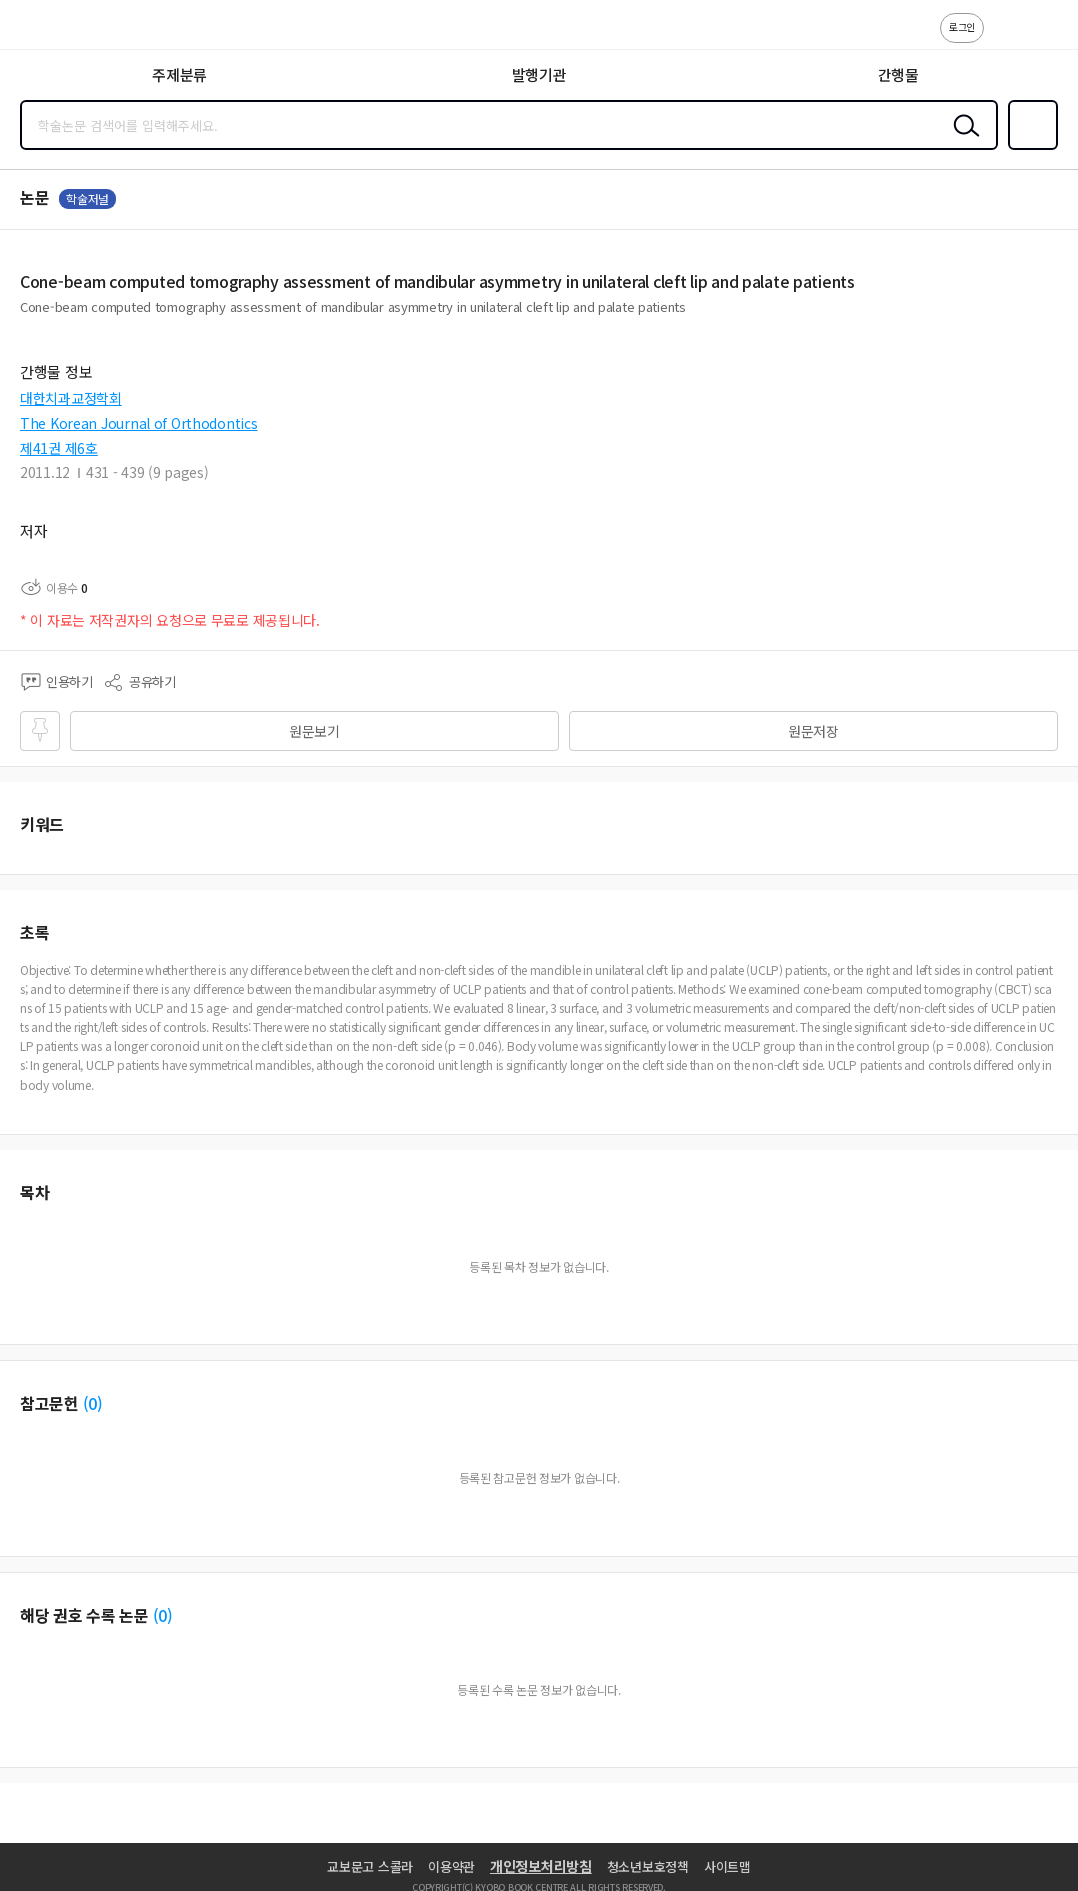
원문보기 (314, 731)
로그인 (962, 26)
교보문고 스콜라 (370, 1866)
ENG (1047, 38)
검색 (962, 141)
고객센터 (1005, 38)
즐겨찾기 (1029, 148)
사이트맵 (727, 1866)
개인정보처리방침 (541, 1866)
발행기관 (539, 74)
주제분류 (179, 74)
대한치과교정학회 (71, 398)
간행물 (898, 74)
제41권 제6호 (59, 448)
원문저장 (813, 731)
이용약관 (451, 1866)
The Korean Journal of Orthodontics (138, 423)
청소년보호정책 (648, 1866)
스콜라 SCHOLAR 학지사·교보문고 (60, 31)
